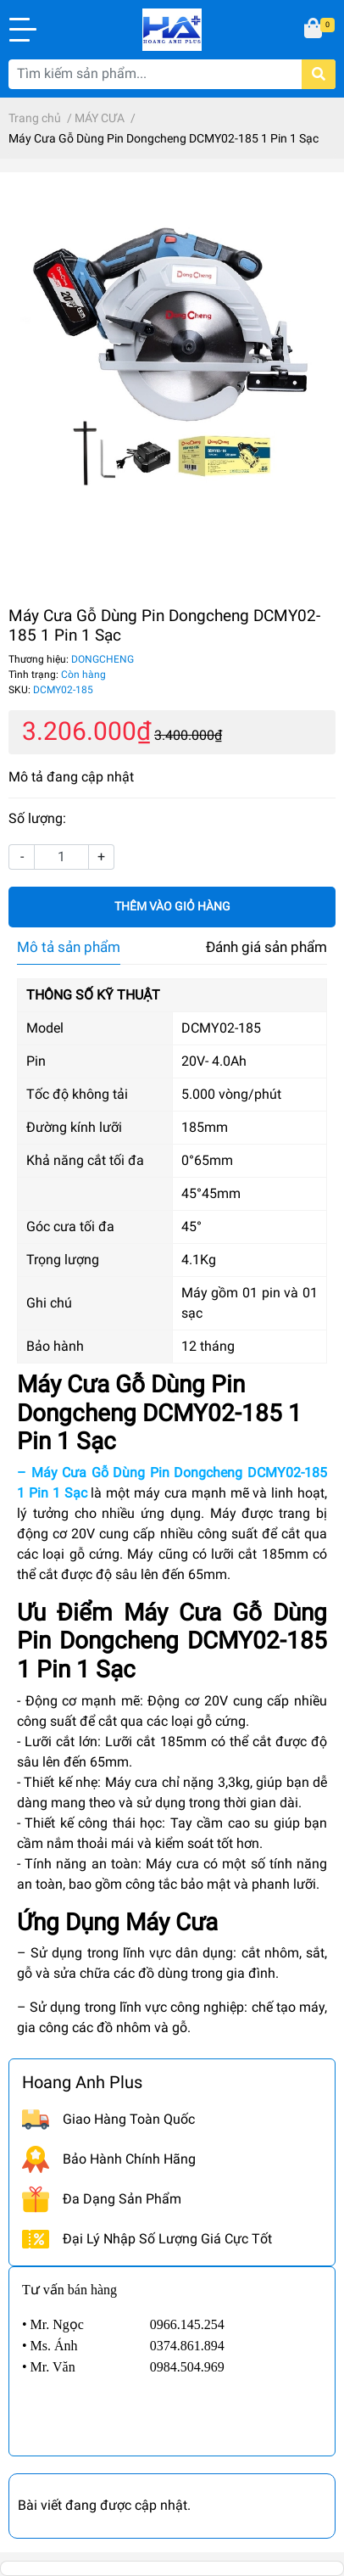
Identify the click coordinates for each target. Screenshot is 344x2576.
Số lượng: (37, 818)
